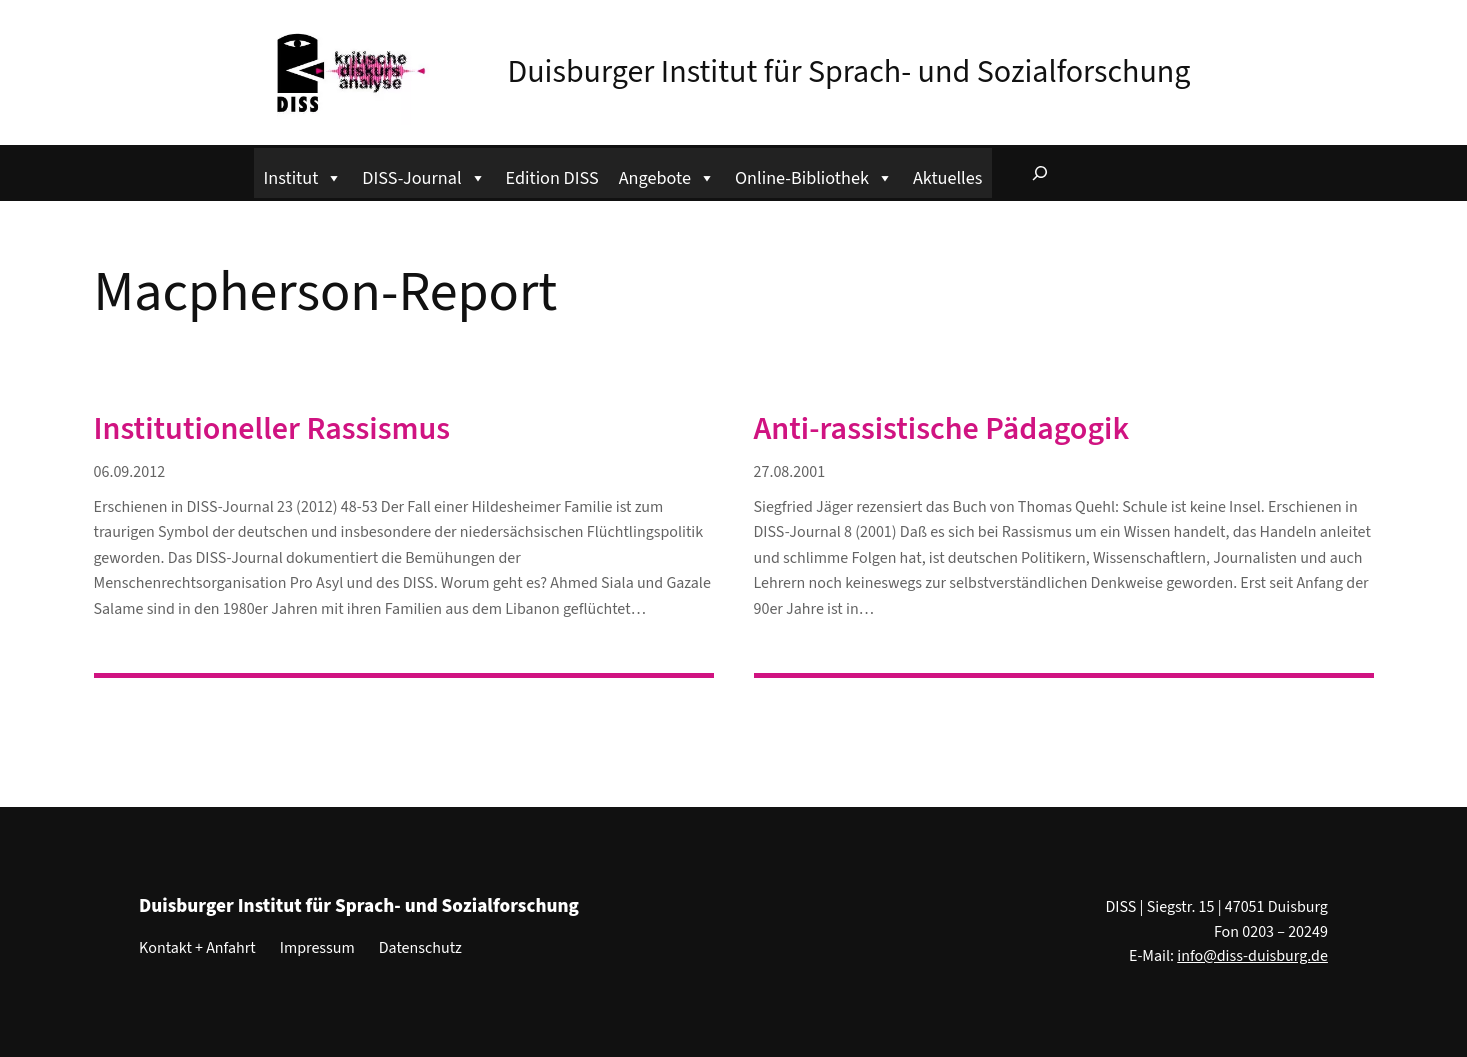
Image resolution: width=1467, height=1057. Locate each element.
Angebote (667, 175)
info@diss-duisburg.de (1252, 956)
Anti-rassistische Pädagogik (942, 429)
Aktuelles (947, 178)
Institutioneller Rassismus (272, 429)
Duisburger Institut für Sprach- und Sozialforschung (849, 72)
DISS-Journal (423, 175)
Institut (303, 175)
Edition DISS (552, 178)
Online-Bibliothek (814, 175)
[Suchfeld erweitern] (1040, 173)
